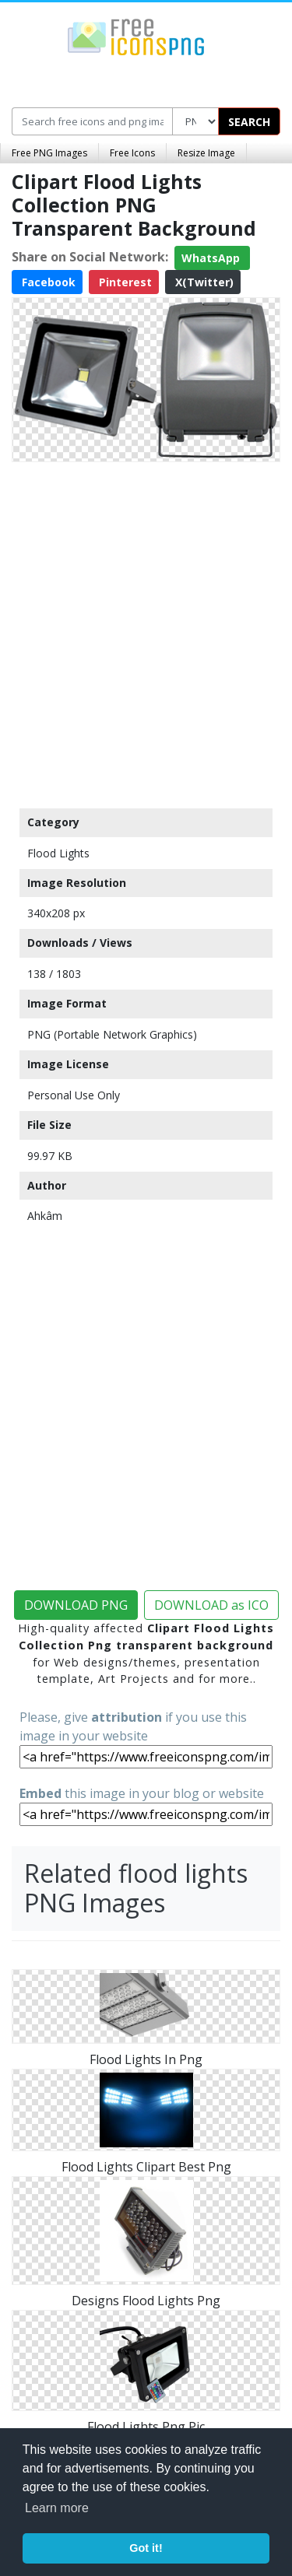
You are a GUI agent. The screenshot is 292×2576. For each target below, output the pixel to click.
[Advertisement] (146, 631)
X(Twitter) (203, 282)
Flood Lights (58, 853)
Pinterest (124, 282)
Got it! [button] (145, 2548)
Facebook (47, 282)
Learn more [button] (57, 2508)
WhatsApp (212, 258)
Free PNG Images (49, 152)
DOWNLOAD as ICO (211, 1605)
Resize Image (206, 152)
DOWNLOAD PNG (76, 1605)
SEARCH (249, 121)
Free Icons (132, 152)
